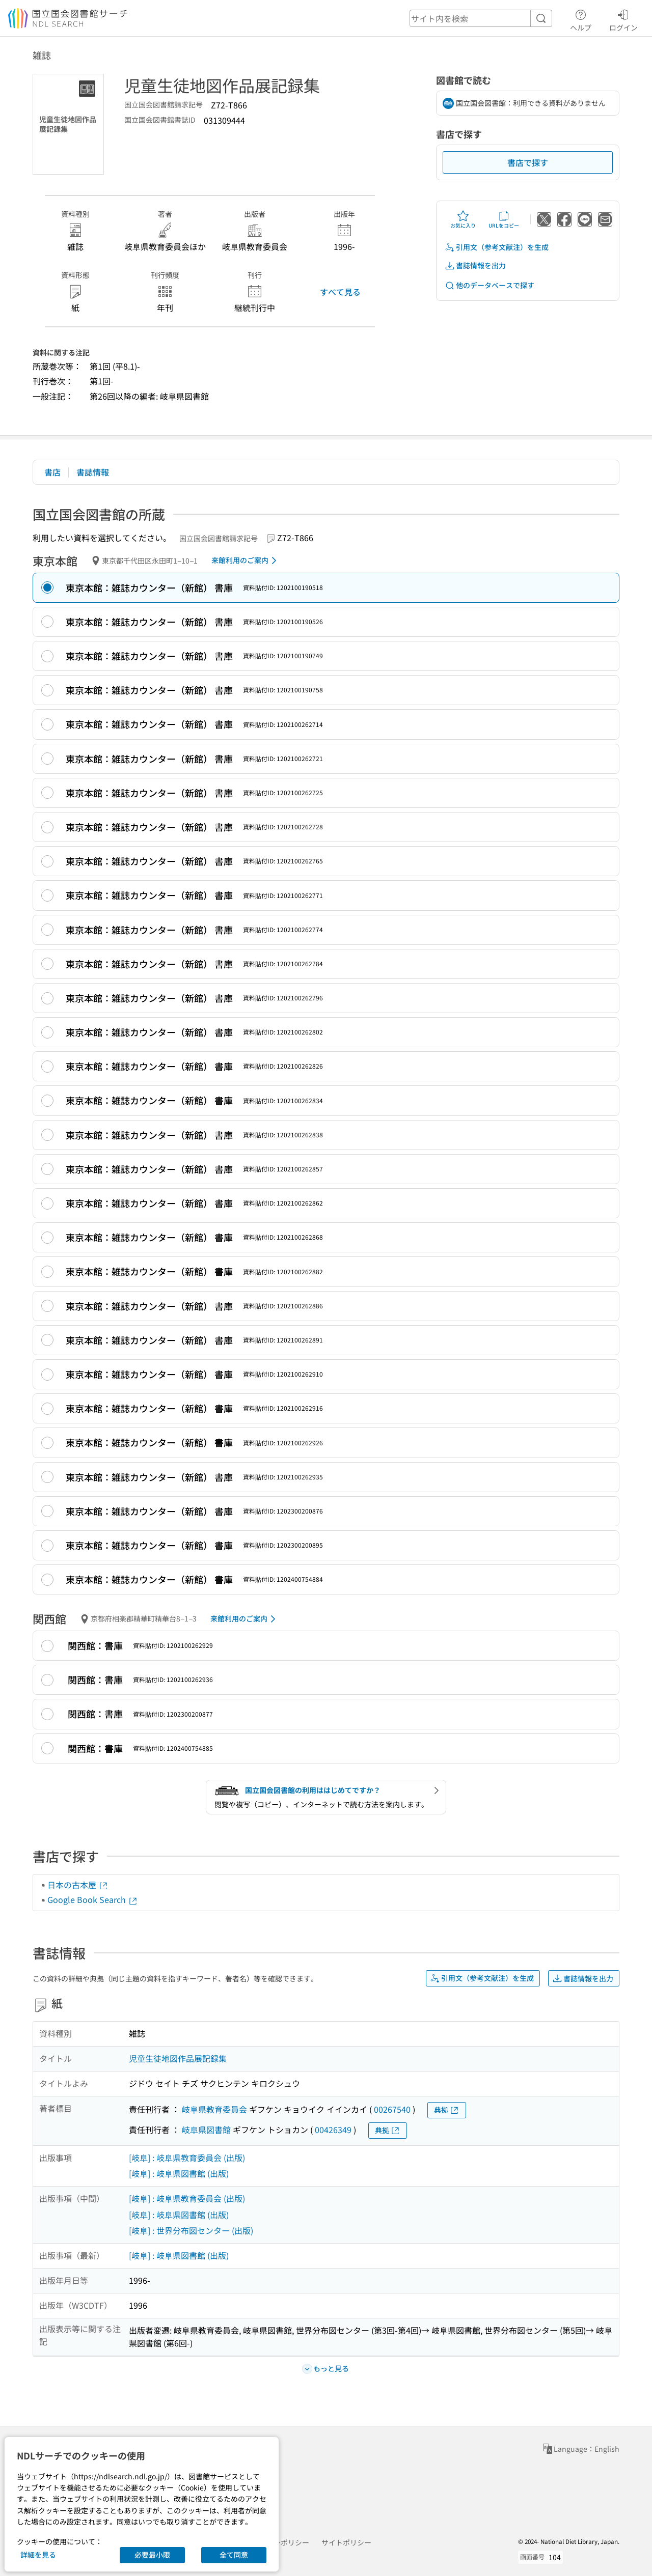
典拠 (446, 2110)
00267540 (392, 2109)
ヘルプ (580, 19)
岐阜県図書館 (206, 2129)
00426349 (333, 2129)
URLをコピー (503, 219)
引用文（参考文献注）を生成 (497, 247)
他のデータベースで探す (489, 285)
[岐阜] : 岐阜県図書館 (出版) (179, 2173)
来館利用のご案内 (245, 560)
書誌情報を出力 (475, 265)
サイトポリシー (346, 2542)
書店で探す (527, 162)
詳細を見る (38, 2555)
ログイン (623, 19)
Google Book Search (92, 1899)
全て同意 (234, 2555)
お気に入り (463, 219)
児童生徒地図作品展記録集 (178, 2058)
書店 (52, 472)
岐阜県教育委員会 (214, 2109)
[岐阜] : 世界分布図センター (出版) (191, 2230)
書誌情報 (92, 472)
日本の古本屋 (77, 1885)
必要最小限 (152, 2555)
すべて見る (340, 292)
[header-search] (481, 18)
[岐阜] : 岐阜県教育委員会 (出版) (187, 2157)
